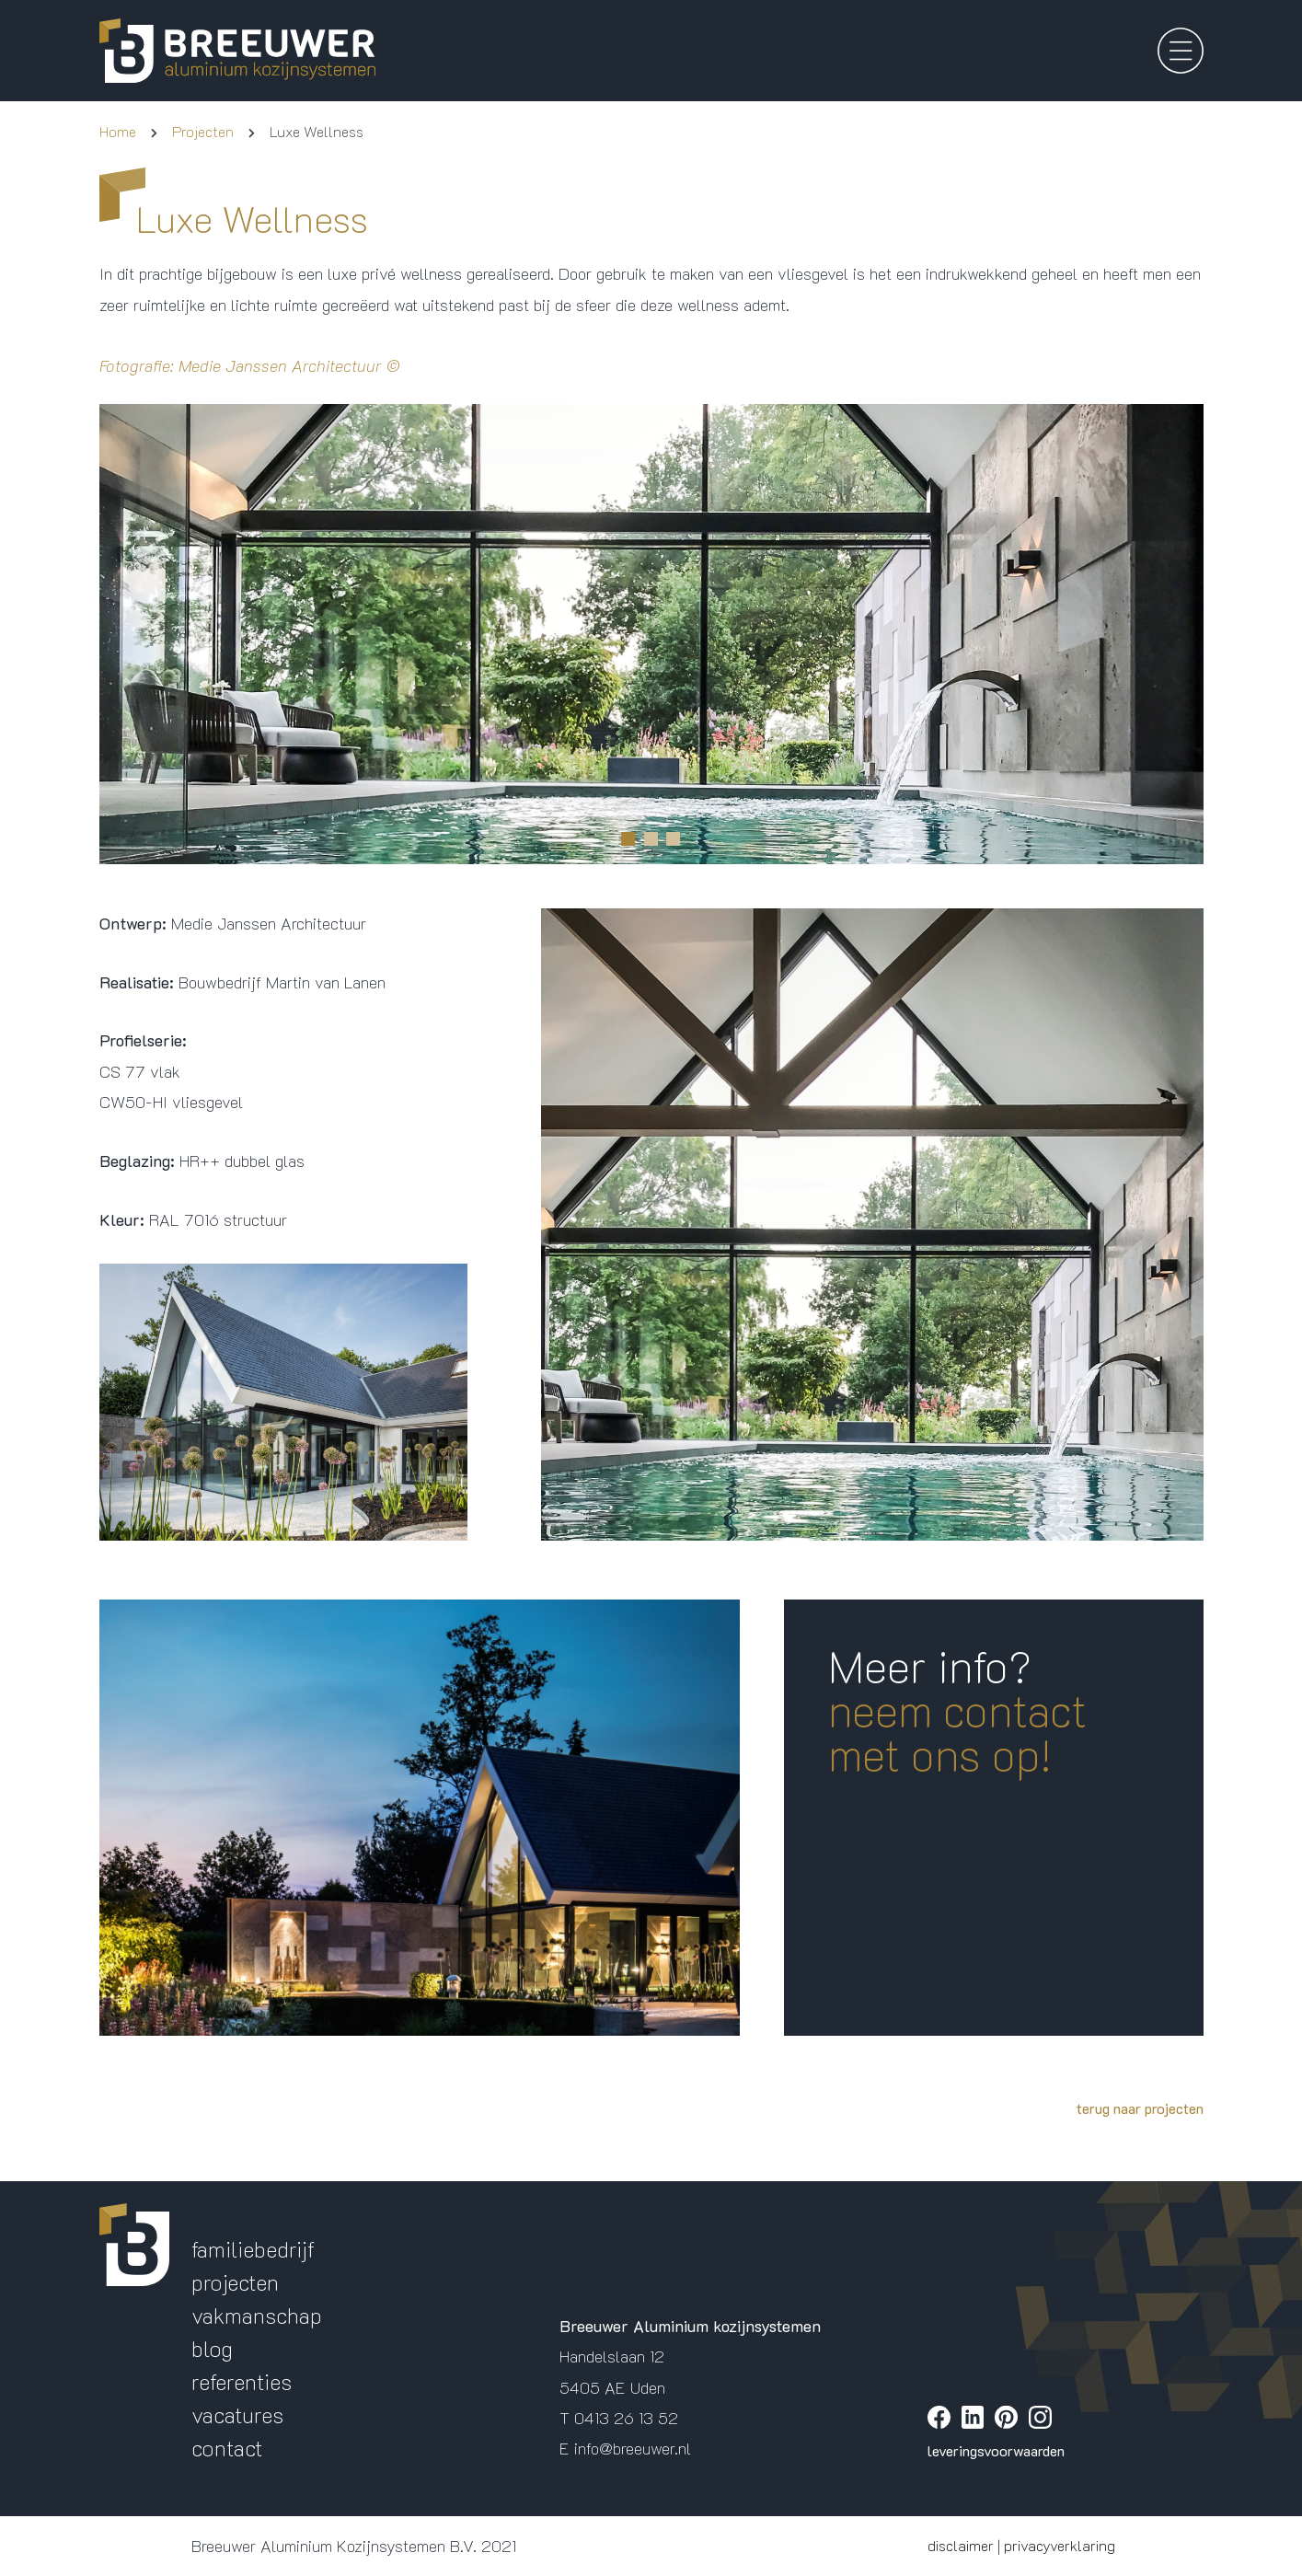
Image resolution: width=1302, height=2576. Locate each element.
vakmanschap (256, 2315)
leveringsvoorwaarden (996, 2450)
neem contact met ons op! (957, 1732)
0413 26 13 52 (626, 2418)
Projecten (203, 131)
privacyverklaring (1059, 2545)
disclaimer (961, 2545)
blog (212, 2348)
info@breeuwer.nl (632, 2448)
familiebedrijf (253, 2249)
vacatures (237, 2414)
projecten (235, 2282)
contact (226, 2447)
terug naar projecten (1140, 2108)
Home (117, 131)
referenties (241, 2381)
